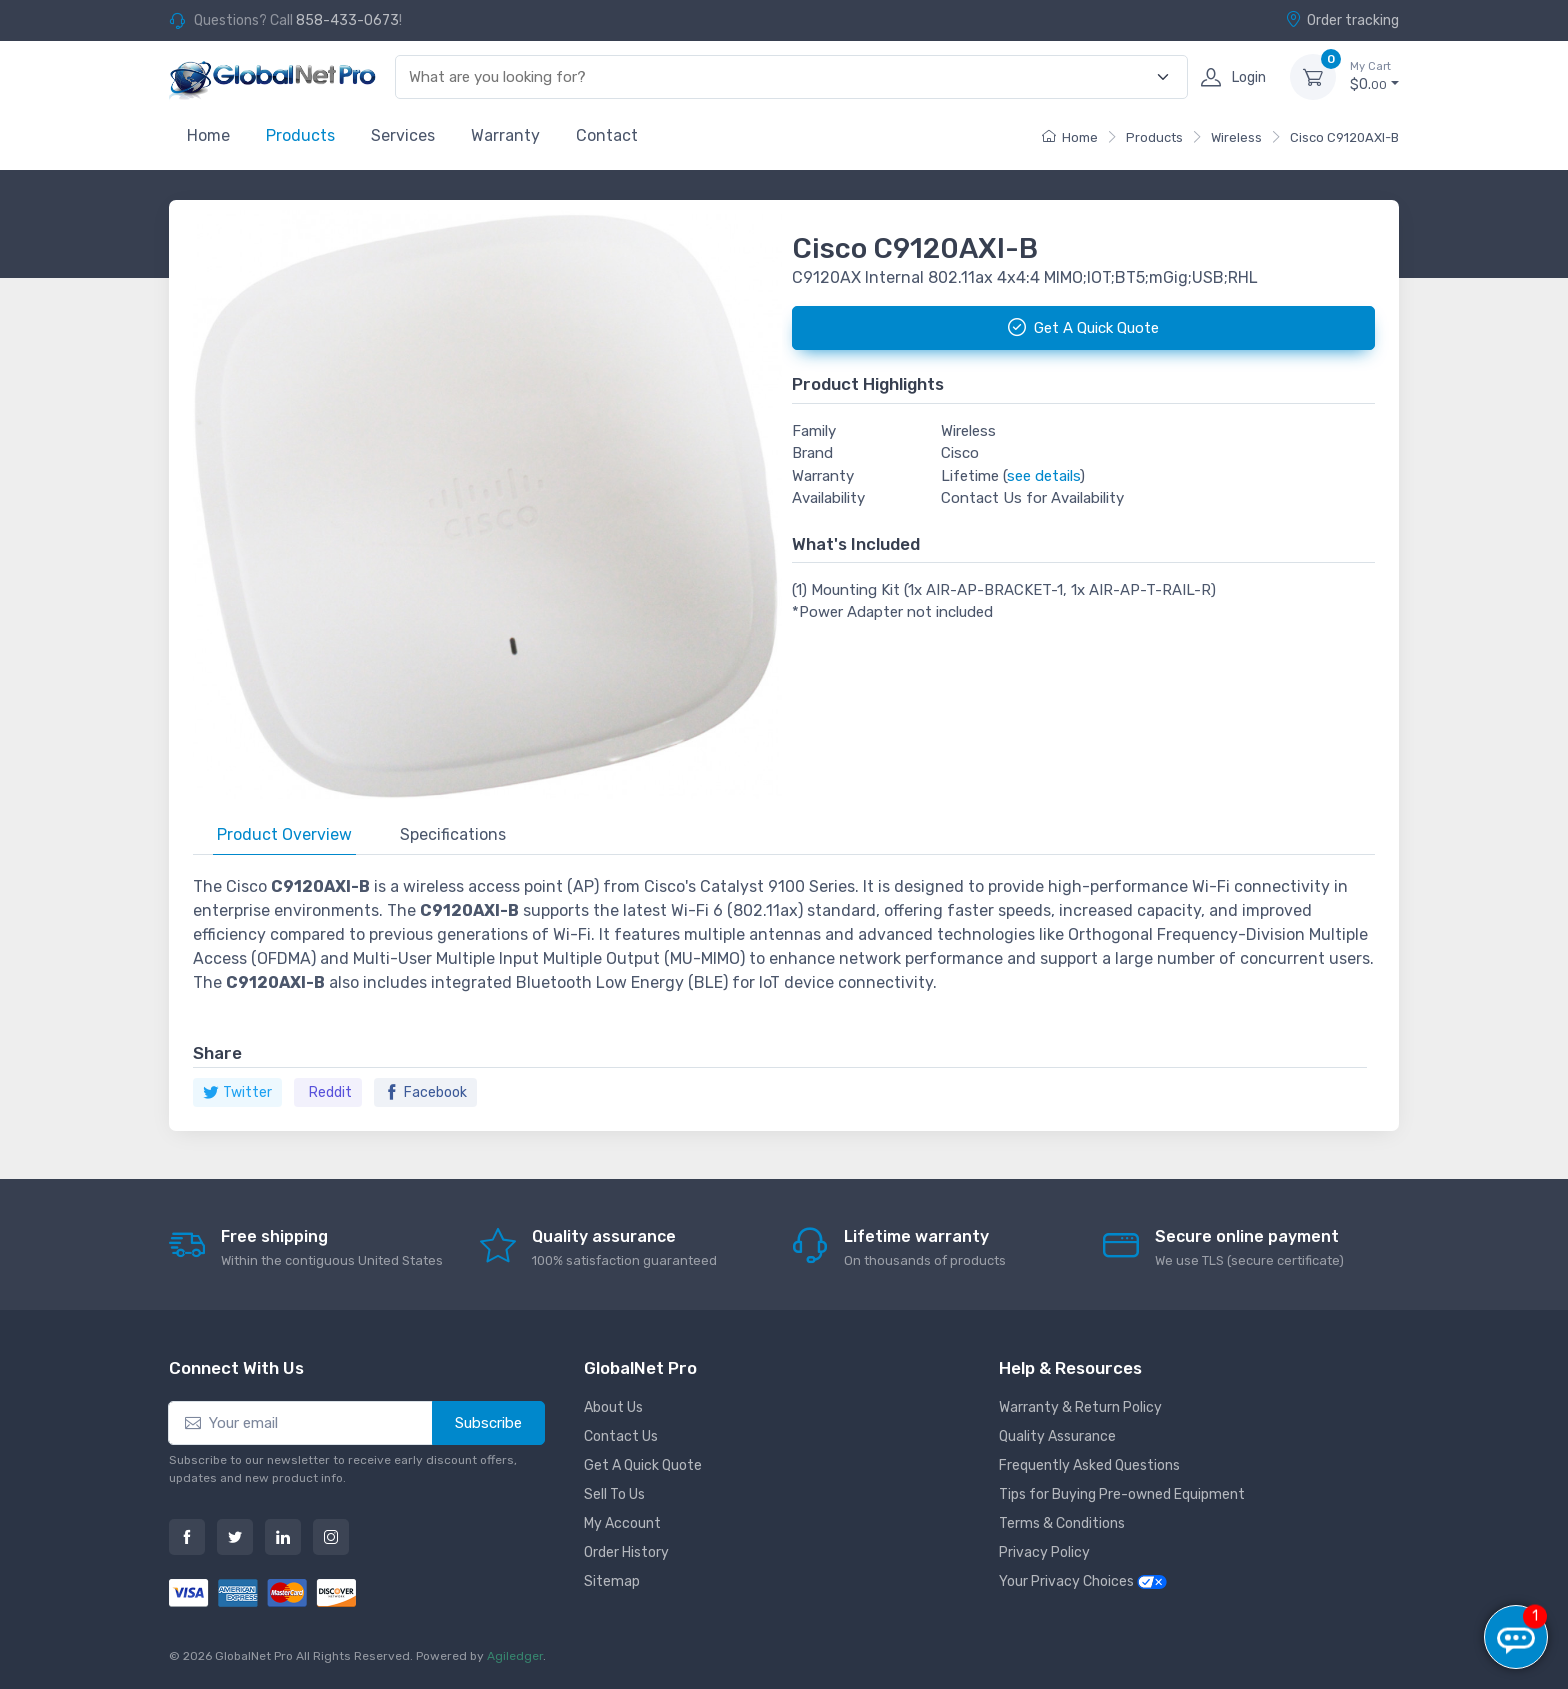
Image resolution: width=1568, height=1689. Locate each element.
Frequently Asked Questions (1089, 1465)
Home (208, 135)
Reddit (330, 1092)
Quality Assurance (1057, 1436)
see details (1043, 476)
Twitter (237, 1092)
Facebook (425, 1092)
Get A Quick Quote (643, 1465)
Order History (626, 1552)
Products (300, 135)
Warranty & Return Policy (1080, 1407)
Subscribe (488, 1423)
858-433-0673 (347, 20)
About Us (613, 1407)
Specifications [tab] (453, 834)
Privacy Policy (1044, 1552)
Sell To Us (614, 1494)
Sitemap (612, 1581)
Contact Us (621, 1436)
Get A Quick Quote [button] (1083, 327)
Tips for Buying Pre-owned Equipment (1122, 1494)
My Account (622, 1523)
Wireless (1236, 137)
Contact (607, 135)
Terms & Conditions (1062, 1523)
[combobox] (780, 77)
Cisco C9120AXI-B (1344, 137)
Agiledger (515, 1656)
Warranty (505, 135)
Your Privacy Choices (1083, 1581)
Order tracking (1342, 20)
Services (403, 135)
